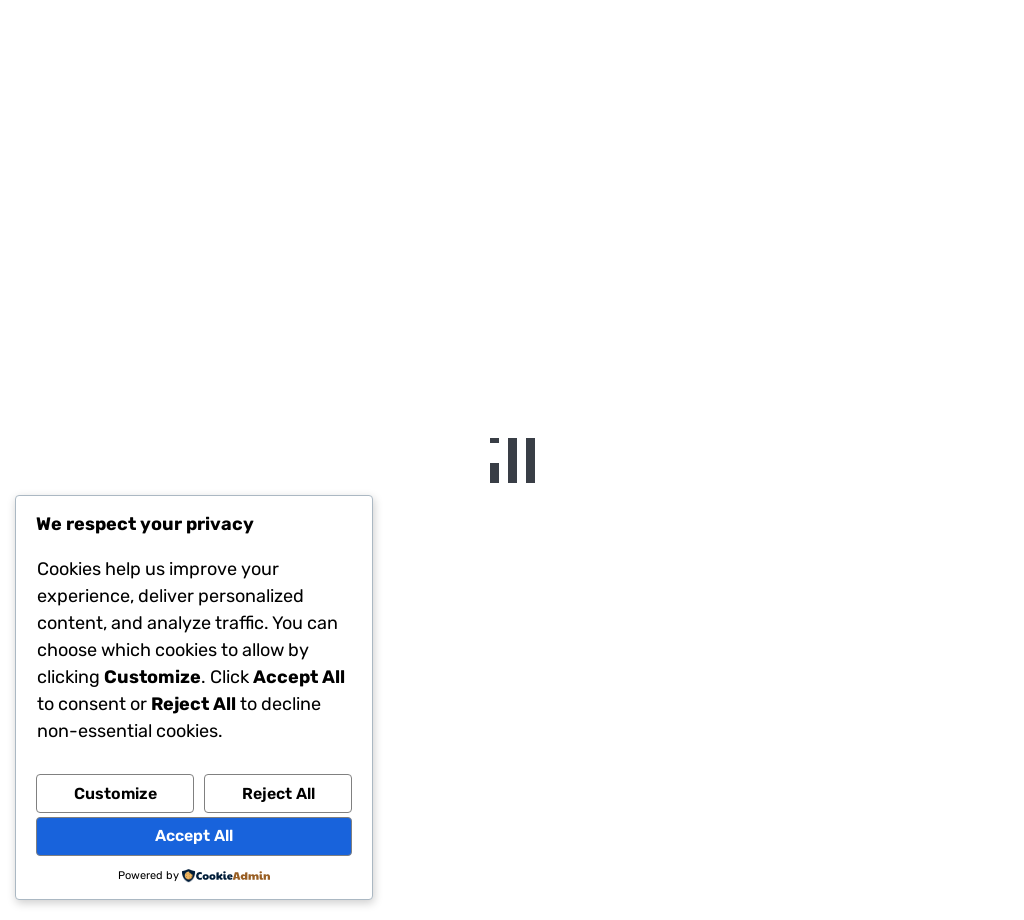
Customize (115, 793)
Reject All (278, 793)
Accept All (194, 835)
